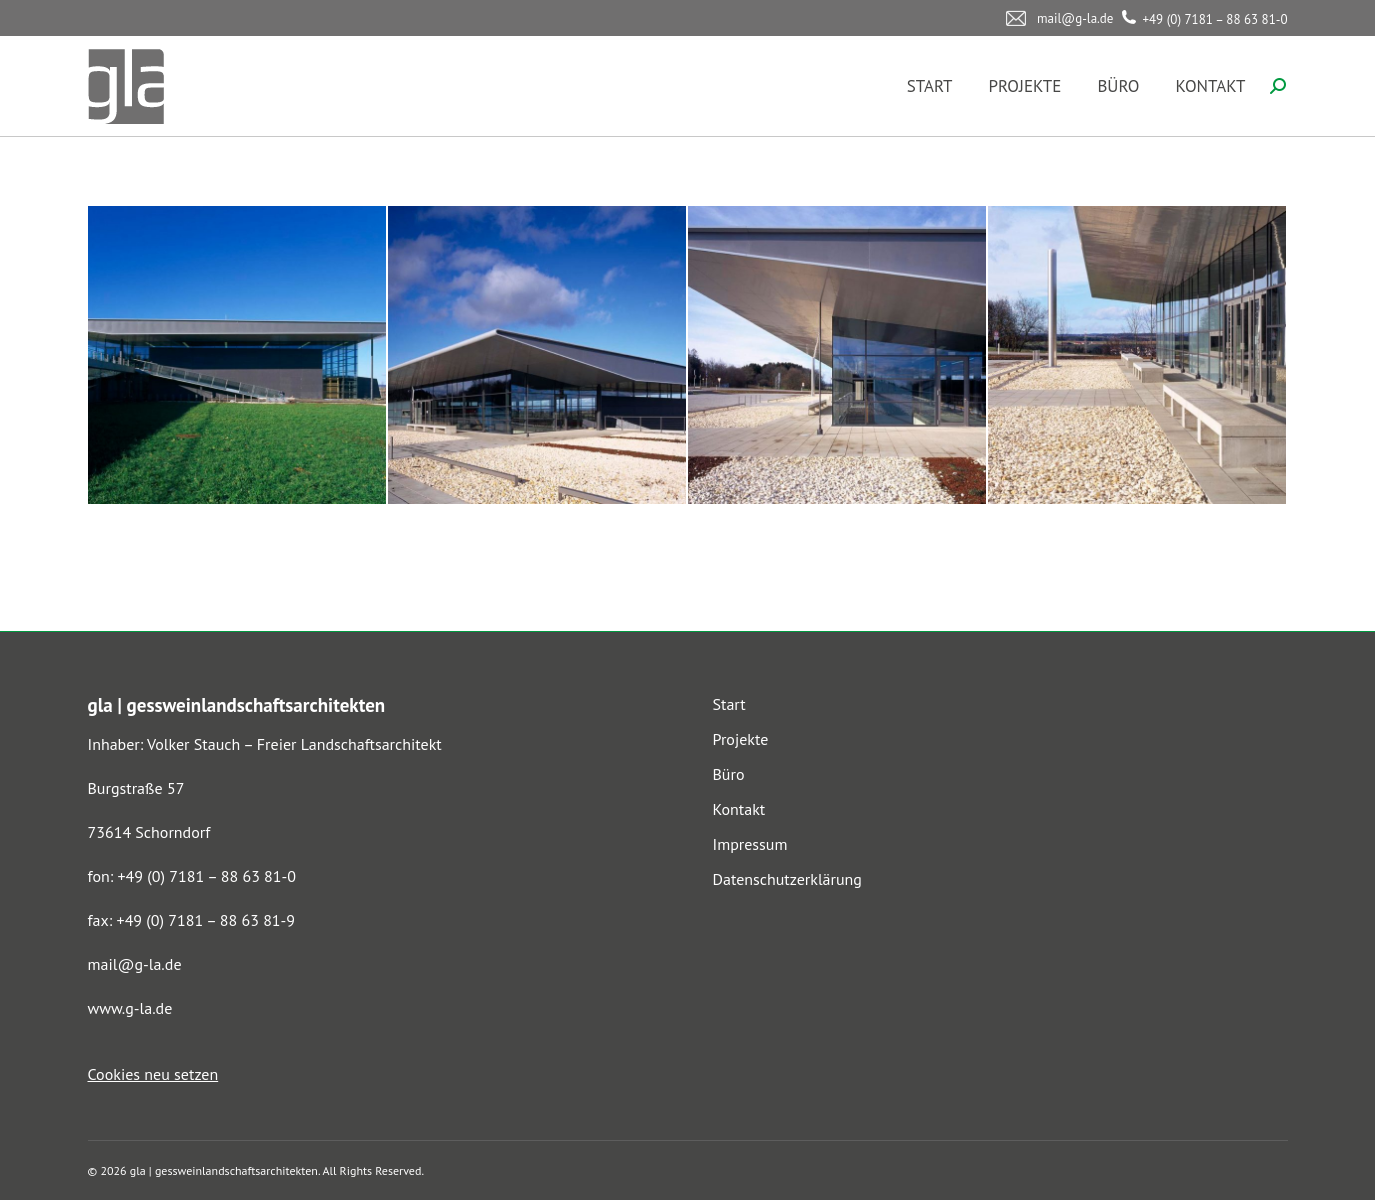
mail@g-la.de (135, 964)
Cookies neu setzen (153, 1074)
